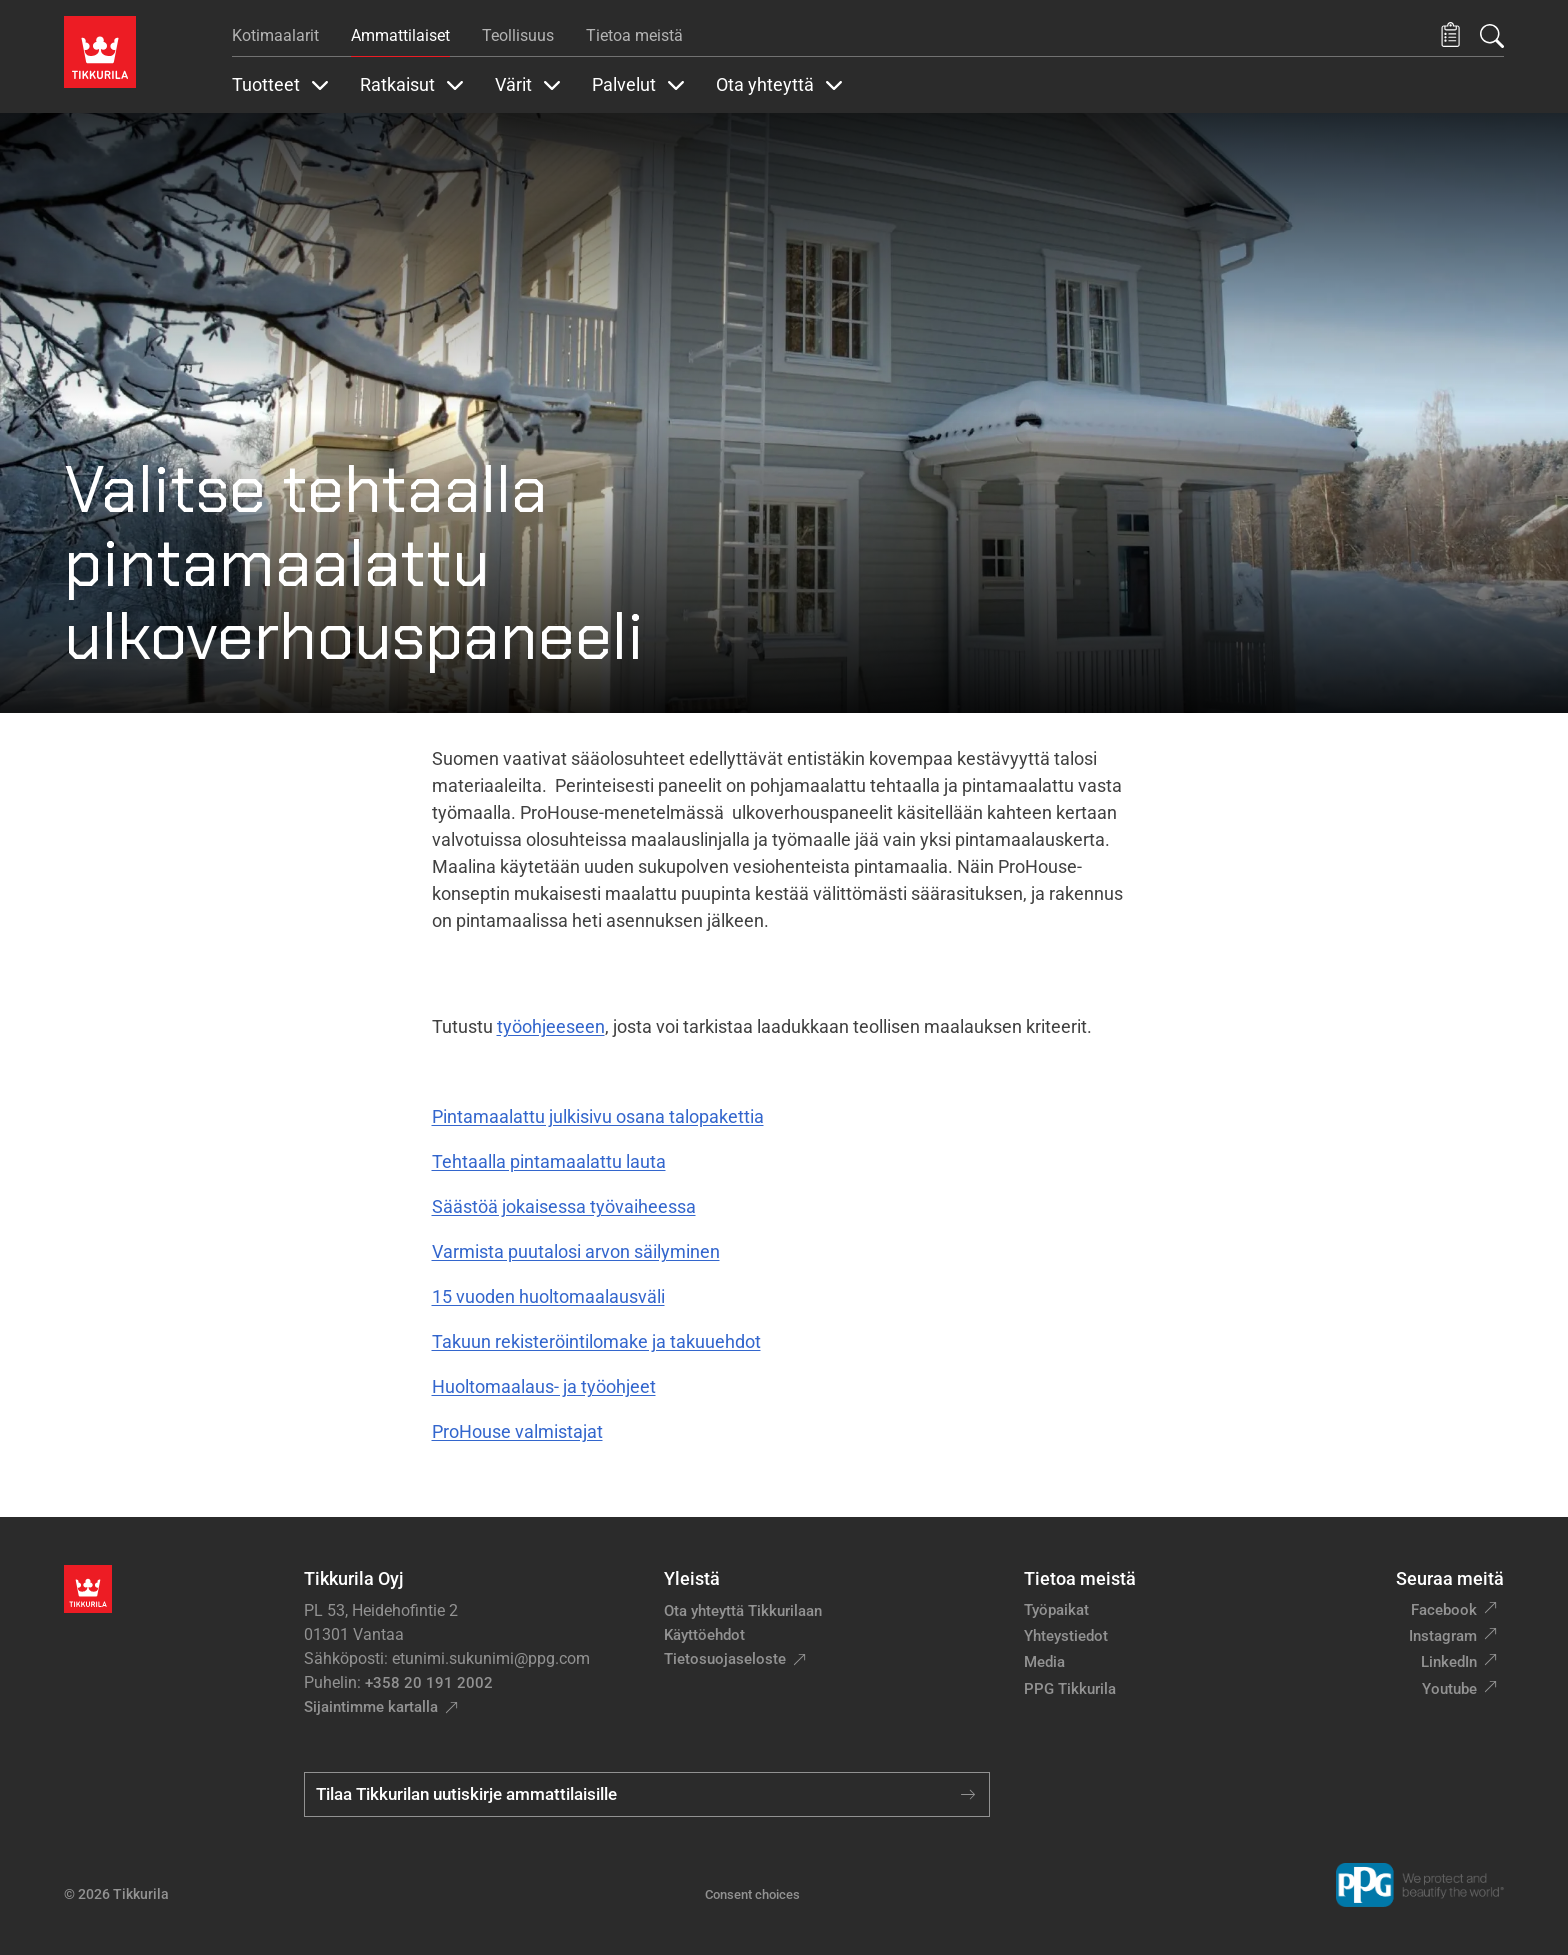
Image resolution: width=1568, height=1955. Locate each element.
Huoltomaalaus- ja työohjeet (544, 1386)
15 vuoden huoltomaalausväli (548, 1296)
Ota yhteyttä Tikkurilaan (743, 1611)
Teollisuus (518, 35)
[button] (1450, 35)
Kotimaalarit (275, 35)
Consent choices (752, 1894)
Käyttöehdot (704, 1635)
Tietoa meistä (634, 35)
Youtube (1449, 1689)
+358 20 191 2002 (429, 1683)
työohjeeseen (551, 1026)
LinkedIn (1449, 1662)
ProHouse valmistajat (517, 1431)
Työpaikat (1056, 1610)
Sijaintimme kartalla (371, 1707)
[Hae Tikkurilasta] (1492, 36)
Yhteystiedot (1066, 1636)
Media (1044, 1662)
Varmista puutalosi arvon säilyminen (576, 1251)
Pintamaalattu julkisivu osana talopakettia (598, 1116)
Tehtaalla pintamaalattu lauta (549, 1161)
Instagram (1443, 1636)
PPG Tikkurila (1070, 1689)
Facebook (1444, 1610)
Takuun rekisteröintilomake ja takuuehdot (596, 1341)
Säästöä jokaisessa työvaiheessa (564, 1206)
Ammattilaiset (400, 35)
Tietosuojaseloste (725, 1659)
